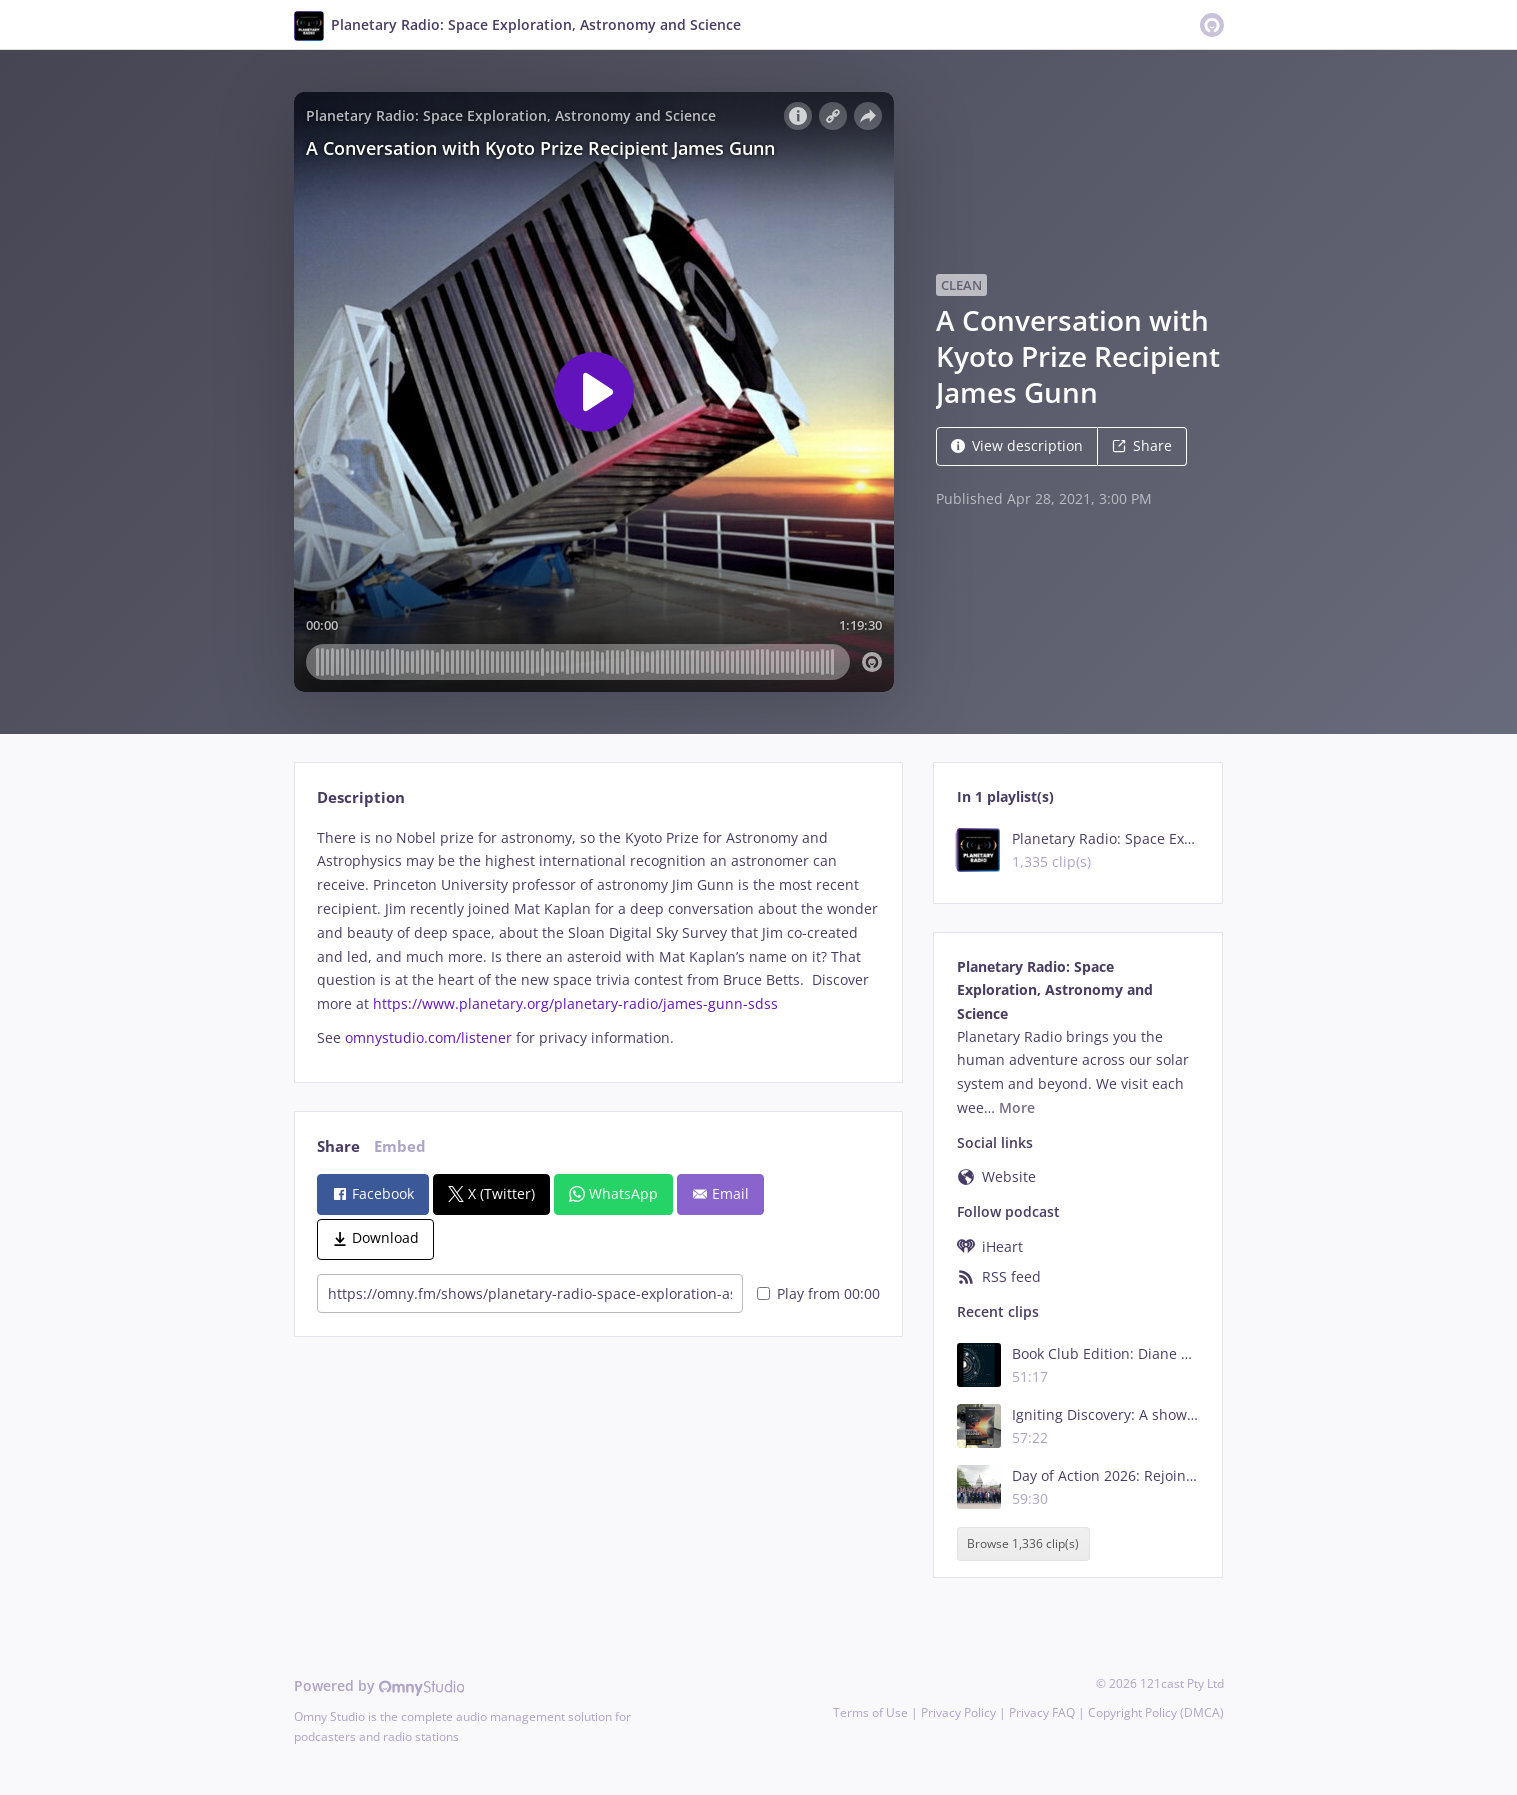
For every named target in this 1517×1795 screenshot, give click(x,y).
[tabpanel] (598, 938)
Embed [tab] (400, 1146)
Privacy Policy (958, 1712)
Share (1142, 445)
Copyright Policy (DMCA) (1156, 1712)
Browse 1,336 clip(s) (1023, 1543)
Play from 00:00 (818, 1293)
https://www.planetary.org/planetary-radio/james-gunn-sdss (575, 1003)
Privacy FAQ (1042, 1712)
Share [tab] (338, 1146)
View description (1017, 445)
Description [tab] (361, 797)
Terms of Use (870, 1712)
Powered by (379, 1685)
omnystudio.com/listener (428, 1037)
